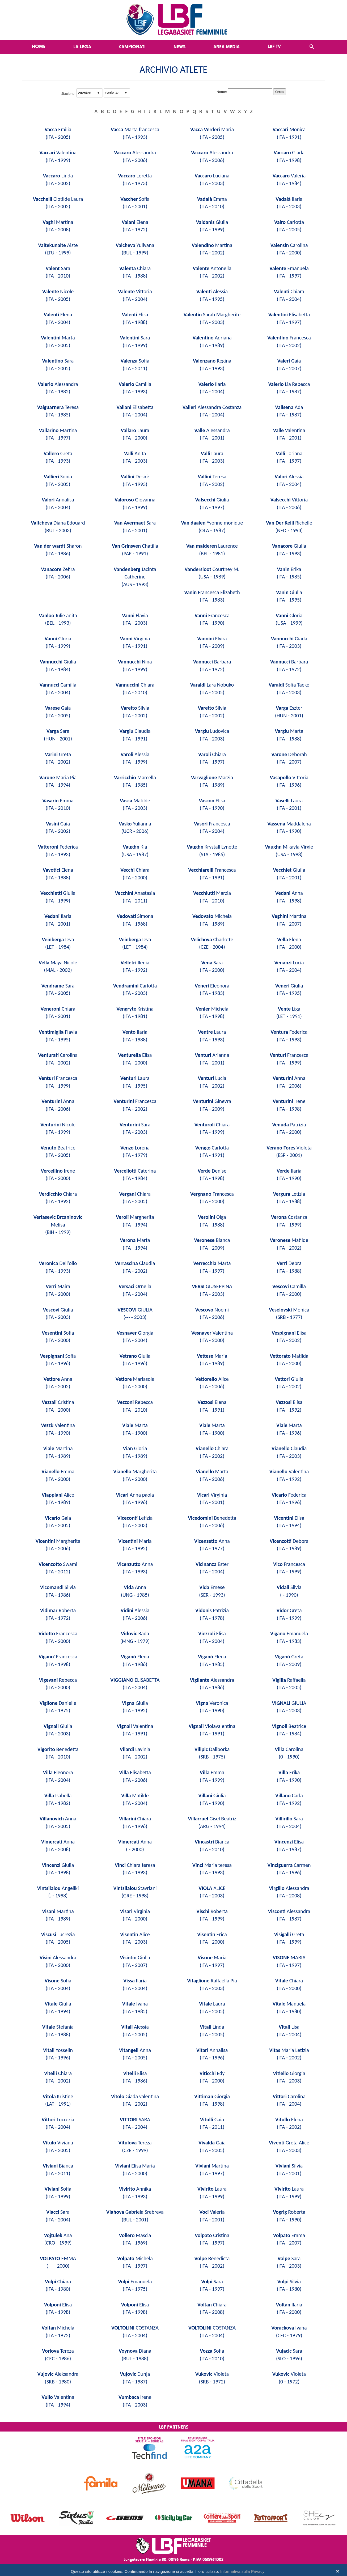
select (98, 93)
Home (38, 46)
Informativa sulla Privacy (242, 2571)
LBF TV (274, 46)
